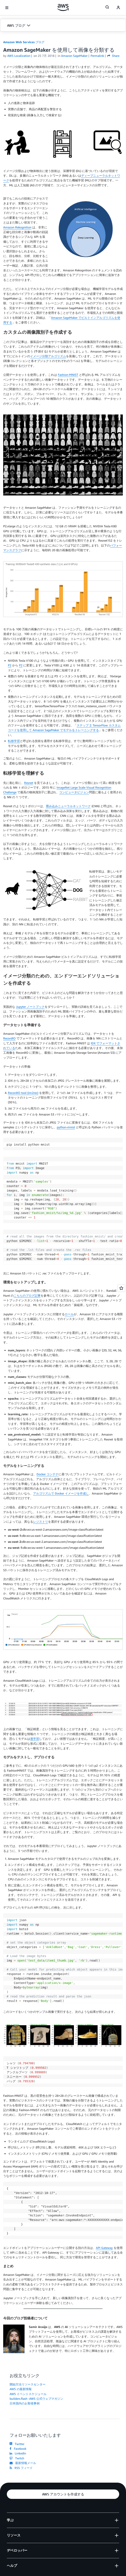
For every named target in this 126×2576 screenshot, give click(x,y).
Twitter (17, 2444)
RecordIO (9, 1038)
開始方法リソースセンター (27, 2384)
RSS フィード (21, 2468)
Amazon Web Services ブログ (23, 42)
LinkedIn (18, 2453)
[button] (63, 25)
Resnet (28, 783)
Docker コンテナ (48, 1474)
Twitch (17, 2458)
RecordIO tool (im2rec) (23, 1093)
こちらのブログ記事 (27, 1295)
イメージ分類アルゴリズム (48, 356)
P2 (9, 665)
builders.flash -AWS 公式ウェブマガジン (36, 2398)
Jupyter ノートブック (30, 1006)
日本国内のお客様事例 (25, 2403)
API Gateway (104, 2248)
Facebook (18, 2448)
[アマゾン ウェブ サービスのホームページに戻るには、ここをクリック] (63, 7)
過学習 (34, 1738)
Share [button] (113, 55)
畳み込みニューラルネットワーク (68, 806)
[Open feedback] (121, 1288)
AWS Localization (18, 55)
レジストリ (40, 1521)
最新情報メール (23, 2463)
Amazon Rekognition (17, 227)
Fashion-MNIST (68, 374)
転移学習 (14, 741)
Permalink (97, 55)
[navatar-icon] (118, 7)
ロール (69, 1314)
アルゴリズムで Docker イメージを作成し (61, 1493)
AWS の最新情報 (21, 2389)
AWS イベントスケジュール (28, 2394)
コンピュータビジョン (74, 792)
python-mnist (66, 1127)
